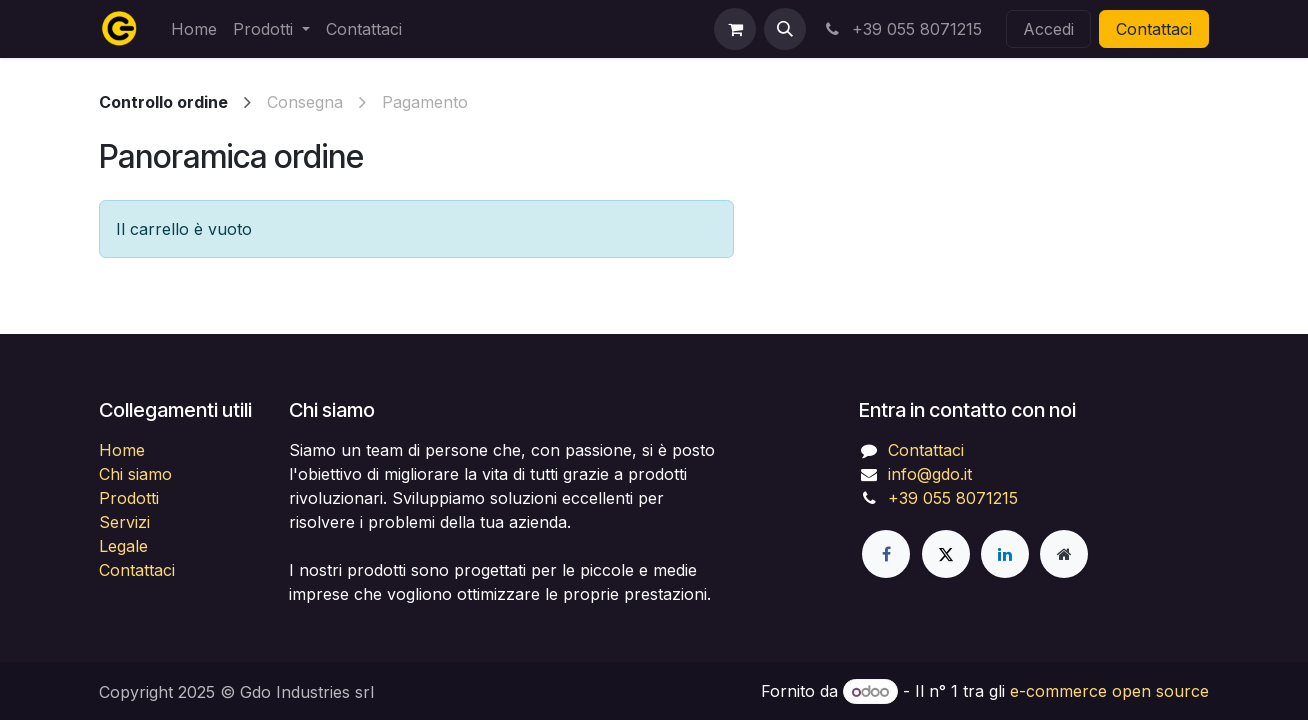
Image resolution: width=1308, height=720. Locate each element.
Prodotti (129, 498)
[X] (946, 554)
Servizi (124, 522)
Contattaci (1154, 29)
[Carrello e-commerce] (735, 29)
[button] (785, 29)
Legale (123, 546)
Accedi (1048, 29)
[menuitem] (194, 29)
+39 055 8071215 (902, 29)
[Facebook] (886, 554)
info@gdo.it (930, 474)
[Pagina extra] (1064, 554)
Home (122, 450)
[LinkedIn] (1005, 554)
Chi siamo (135, 474)
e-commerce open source (1109, 691)
